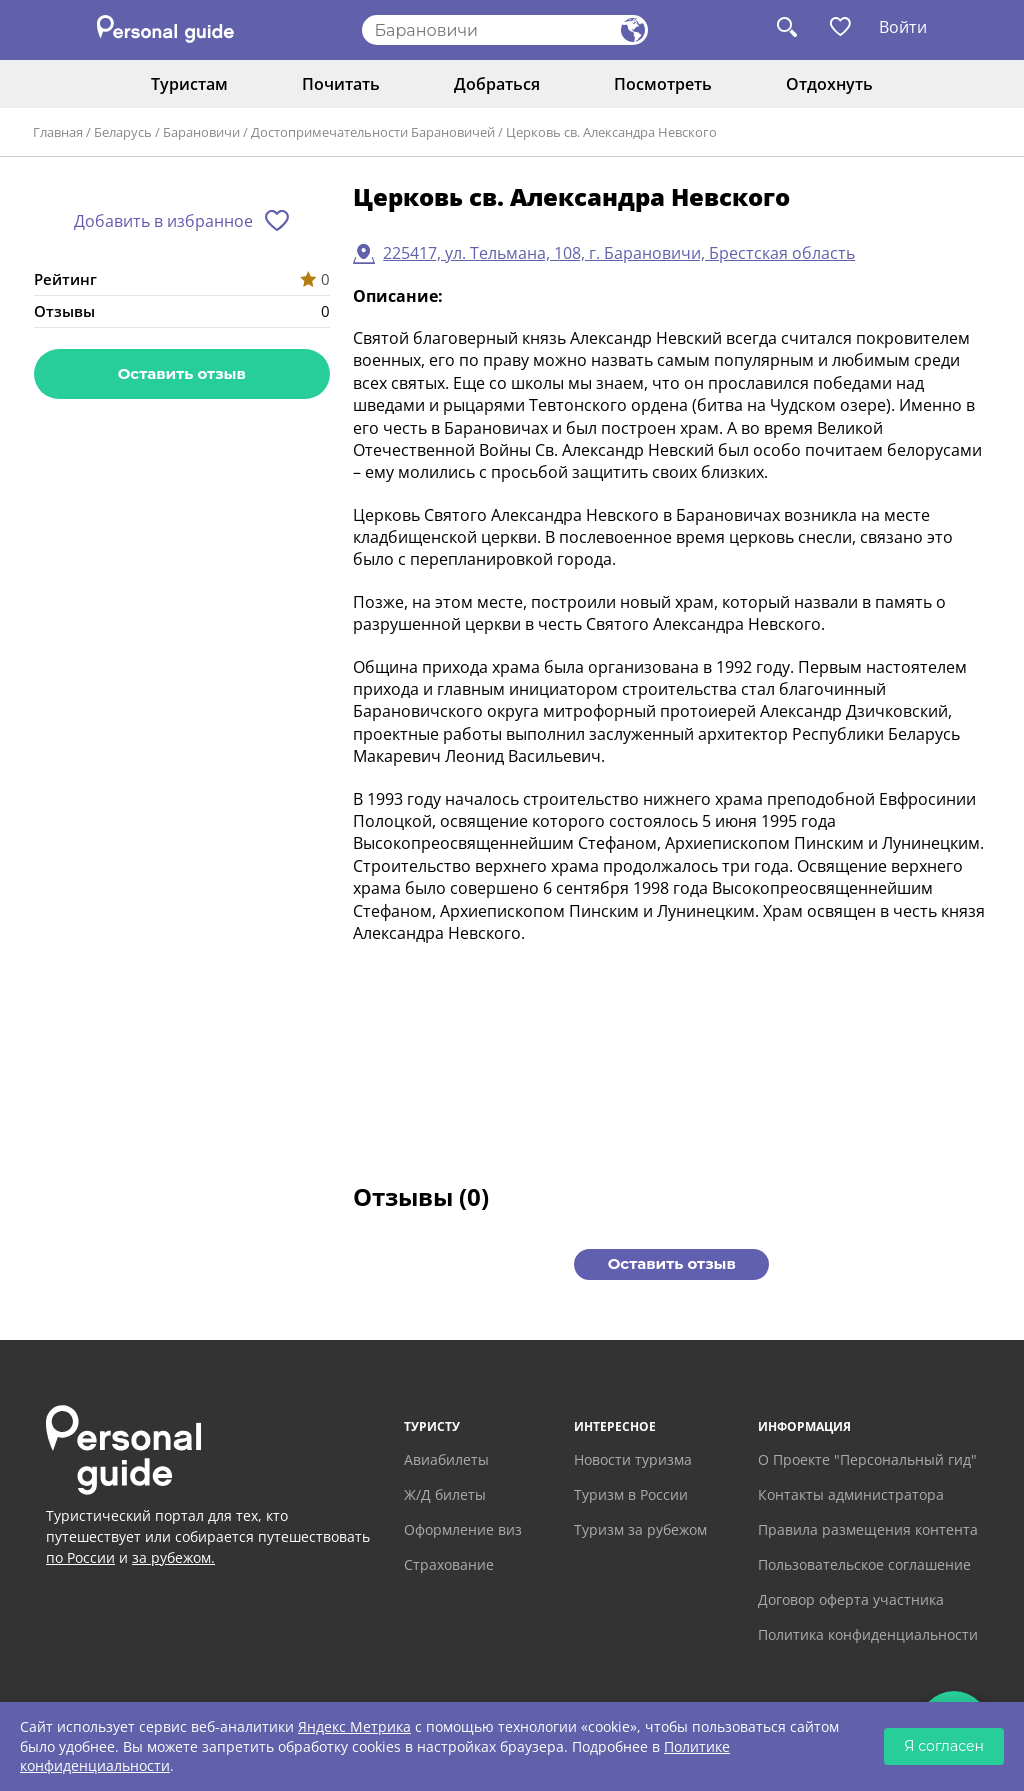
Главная (58, 132)
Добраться (497, 84)
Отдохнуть (829, 84)
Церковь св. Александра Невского (611, 132)
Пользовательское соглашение (864, 1564)
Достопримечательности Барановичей (373, 132)
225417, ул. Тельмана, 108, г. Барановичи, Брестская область (619, 253)
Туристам (189, 84)
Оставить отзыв (182, 373)
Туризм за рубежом (640, 1529)
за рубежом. (173, 1557)
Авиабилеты (446, 1459)
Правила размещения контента (868, 1529)
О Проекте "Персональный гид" (867, 1459)
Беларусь (123, 132)
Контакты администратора (851, 1494)
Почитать (341, 84)
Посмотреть (663, 84)
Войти (903, 27)
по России (80, 1557)
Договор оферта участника (851, 1599)
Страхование (449, 1564)
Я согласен (944, 1746)
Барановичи (201, 132)
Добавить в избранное (163, 221)
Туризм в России (631, 1494)
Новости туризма (633, 1459)
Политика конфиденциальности (868, 1634)
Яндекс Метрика (354, 1726)
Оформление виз (463, 1529)
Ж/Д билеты (445, 1494)
